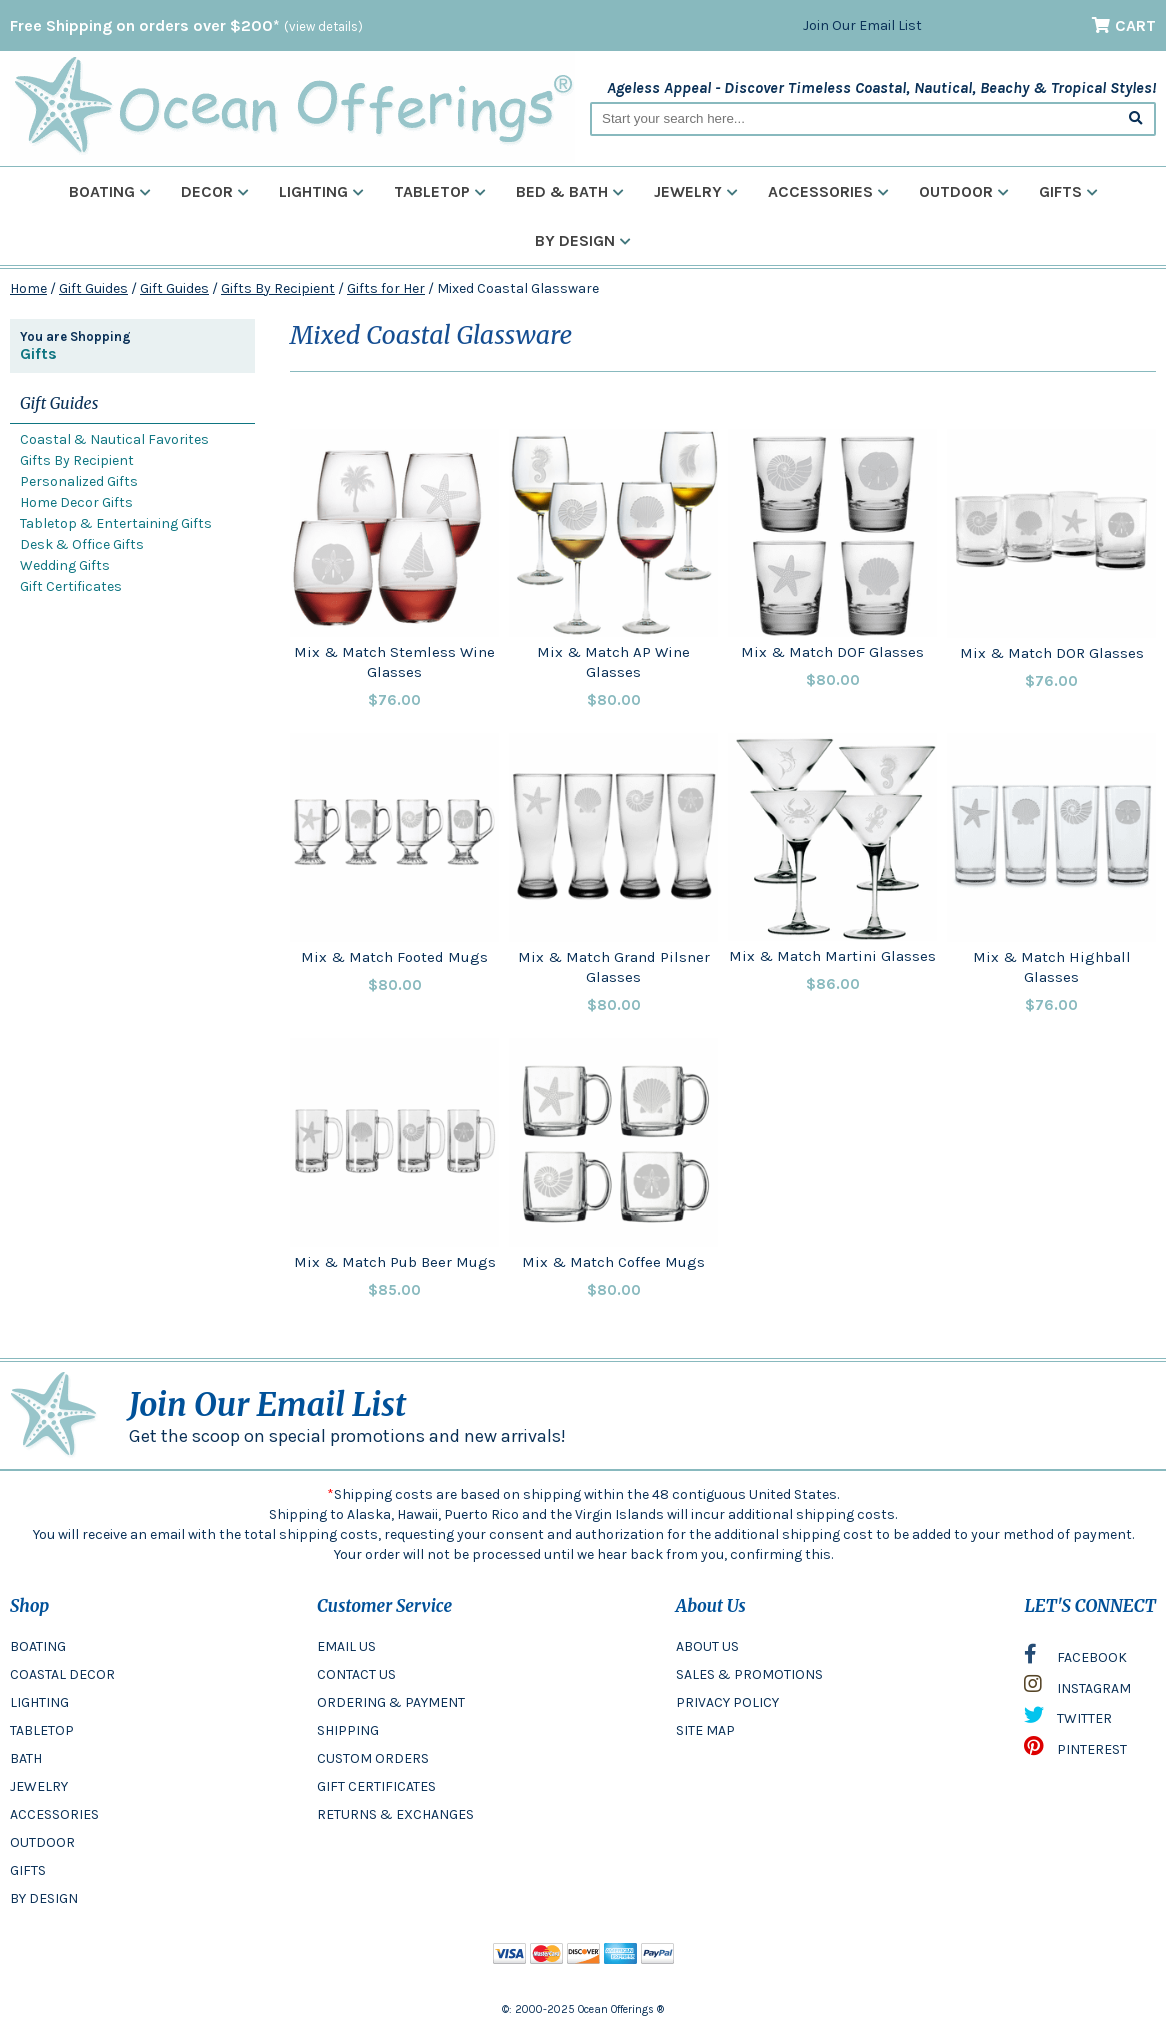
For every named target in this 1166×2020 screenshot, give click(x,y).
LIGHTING (39, 1702)
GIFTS (28, 1870)
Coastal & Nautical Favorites (114, 439)
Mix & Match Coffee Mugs (613, 1262)
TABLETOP (42, 1730)
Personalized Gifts (79, 481)
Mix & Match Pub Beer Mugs (395, 1262)
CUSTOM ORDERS (373, 1758)
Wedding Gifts (65, 565)
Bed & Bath (570, 191)
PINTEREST (1075, 1751)
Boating (110, 191)
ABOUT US (707, 1646)
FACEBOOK (1075, 1659)
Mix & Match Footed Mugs (394, 957)
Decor (215, 191)
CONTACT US (356, 1674)
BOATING (38, 1646)
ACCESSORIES (54, 1814)
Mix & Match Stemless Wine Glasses (394, 662)
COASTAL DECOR (62, 1674)
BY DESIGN (44, 1898)
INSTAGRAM (1077, 1689)
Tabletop (440, 191)
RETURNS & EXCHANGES (395, 1814)
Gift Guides (93, 288)
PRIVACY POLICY (727, 1702)
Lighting (321, 191)
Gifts (1068, 191)
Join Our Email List (862, 25)
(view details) (323, 26)
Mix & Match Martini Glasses (832, 956)
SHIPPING (348, 1730)
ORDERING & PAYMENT (391, 1702)
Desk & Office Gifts (82, 544)
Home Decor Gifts (76, 502)
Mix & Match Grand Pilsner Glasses (614, 967)
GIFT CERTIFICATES (376, 1786)
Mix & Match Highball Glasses (1052, 967)
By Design (583, 240)
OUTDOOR (42, 1842)
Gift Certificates (71, 586)
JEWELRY (39, 1786)
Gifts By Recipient (278, 288)
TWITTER (1068, 1720)
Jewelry (696, 191)
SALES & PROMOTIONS (749, 1674)
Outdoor (964, 191)
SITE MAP (705, 1730)
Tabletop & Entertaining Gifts (116, 523)
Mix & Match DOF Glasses (832, 652)
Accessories (828, 191)
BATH (26, 1758)
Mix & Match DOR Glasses (1052, 653)
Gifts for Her (386, 288)
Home (28, 288)
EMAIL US (346, 1646)
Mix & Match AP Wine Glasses (613, 662)
